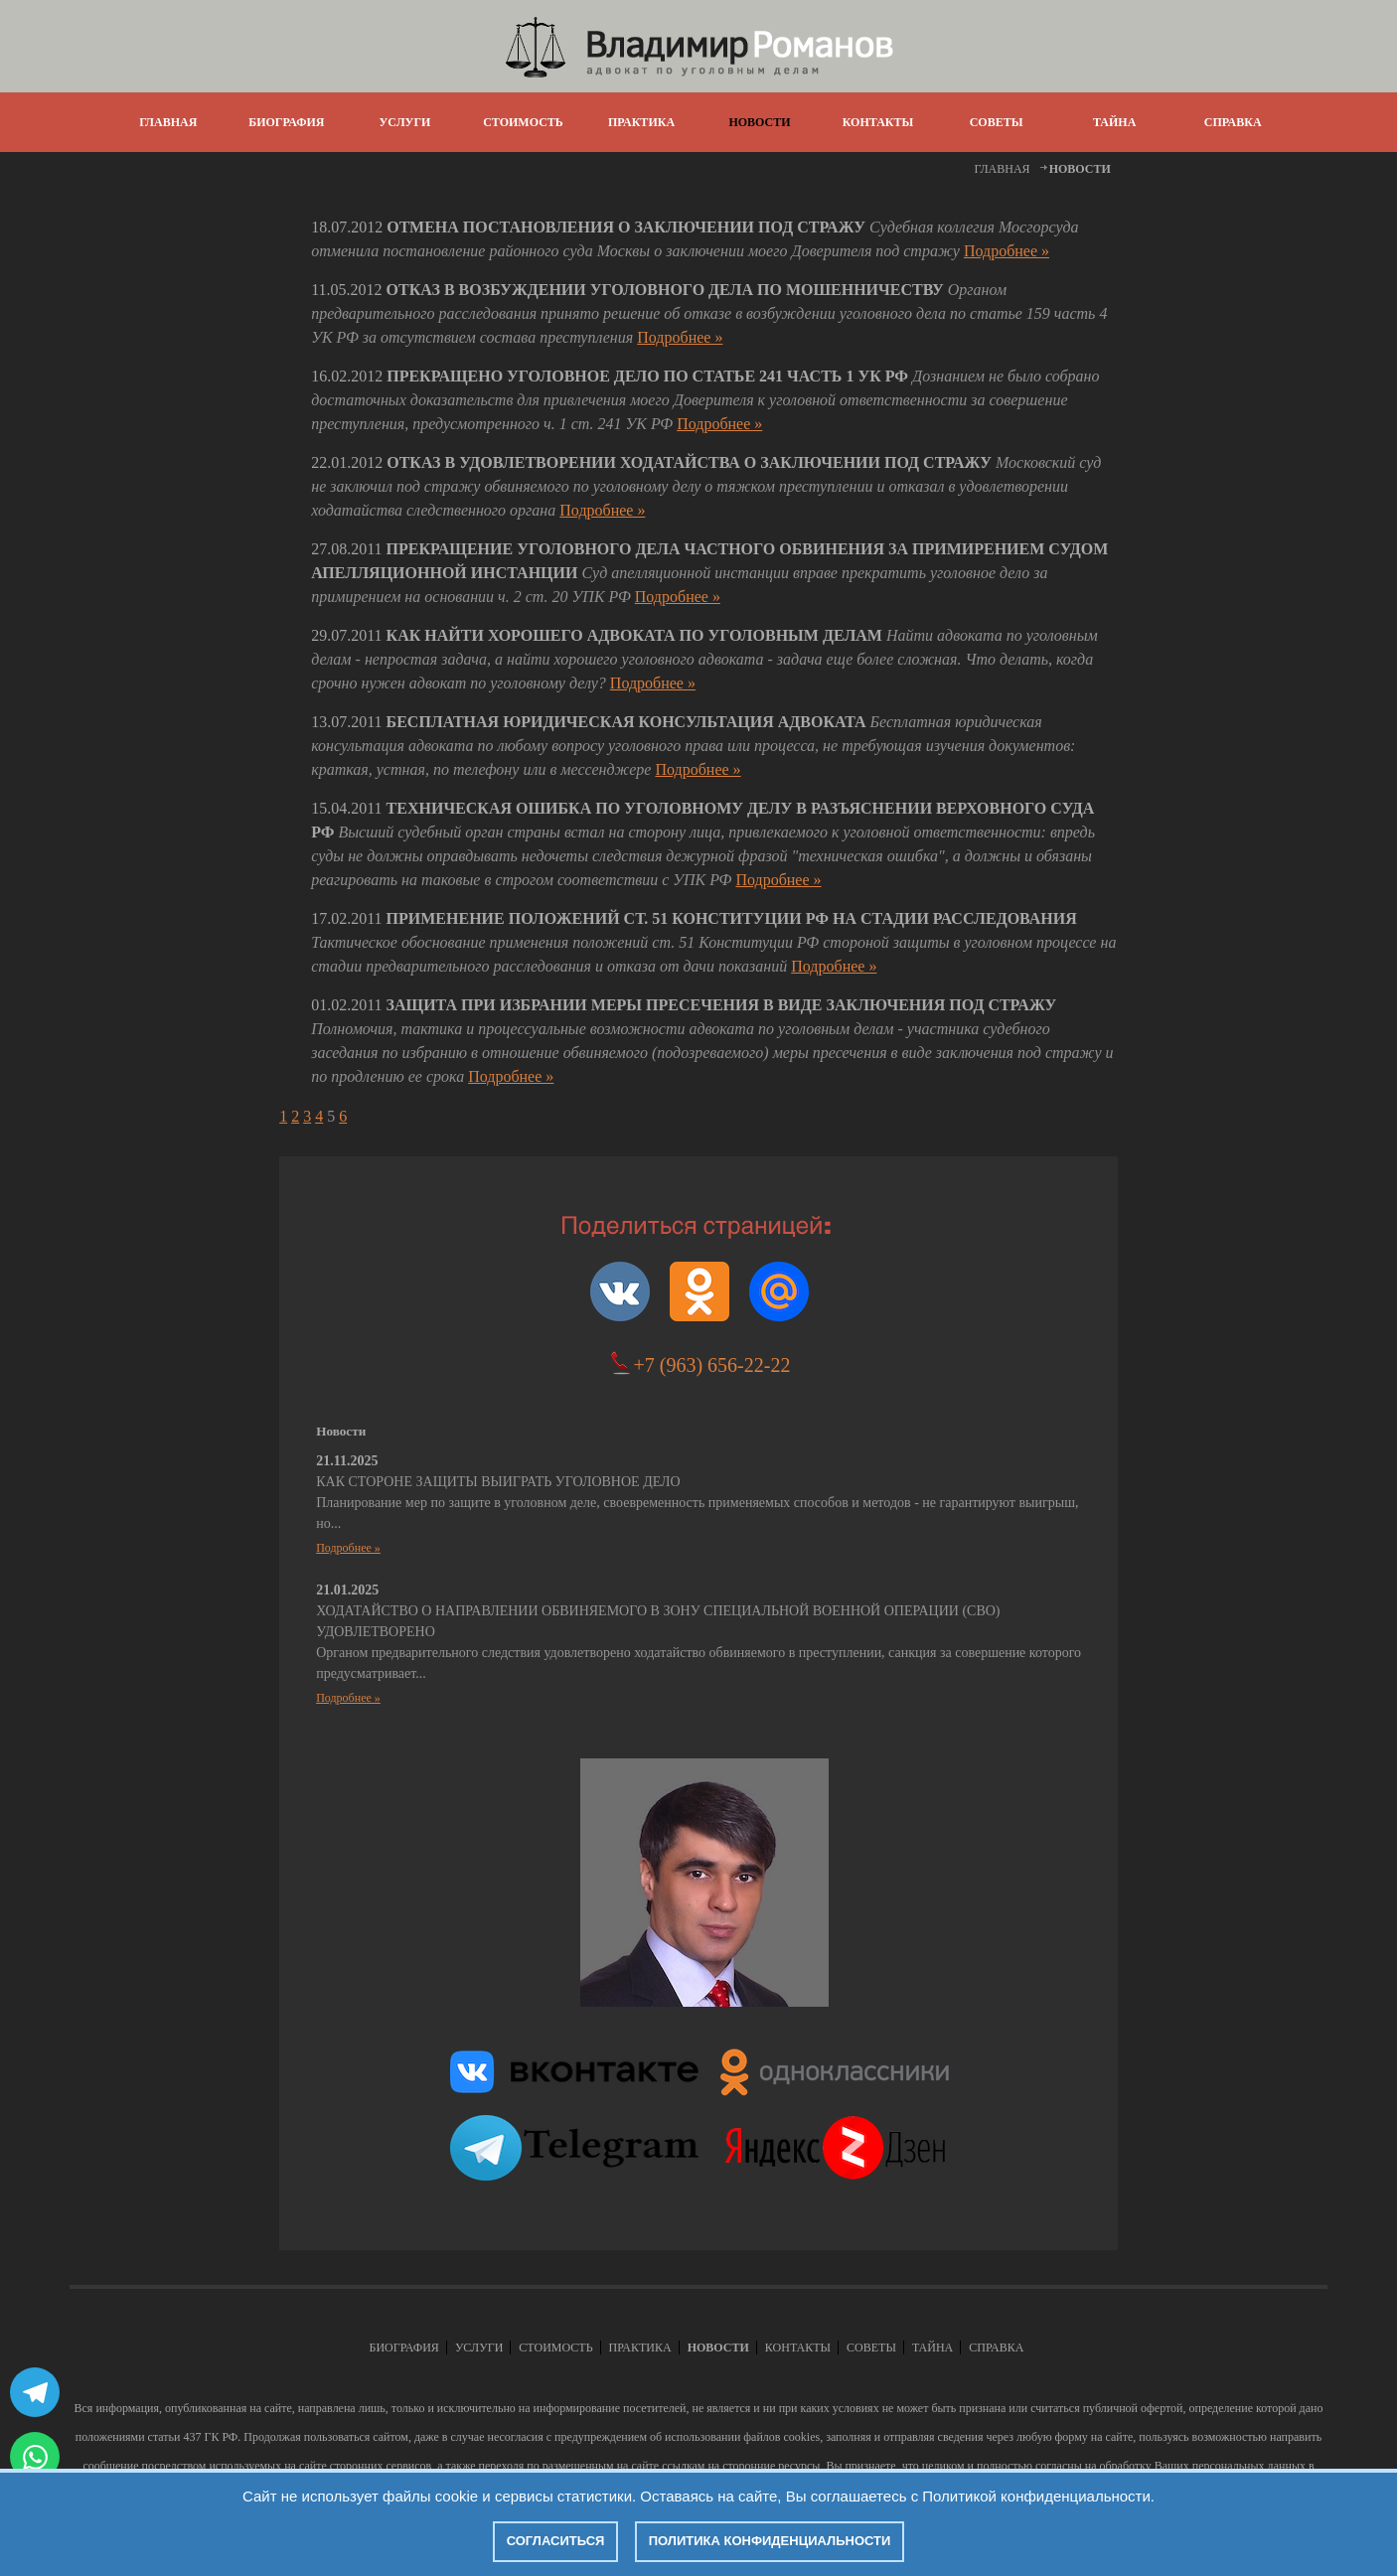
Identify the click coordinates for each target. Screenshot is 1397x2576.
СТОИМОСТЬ (523, 122)
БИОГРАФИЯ (286, 122)
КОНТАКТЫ (878, 122)
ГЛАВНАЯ (168, 122)
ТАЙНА (1114, 122)
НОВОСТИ (759, 122)
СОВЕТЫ (996, 122)
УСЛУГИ (404, 122)
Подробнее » (1006, 250)
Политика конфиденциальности (770, 2540)
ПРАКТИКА (641, 122)
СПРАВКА (1233, 122)
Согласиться (556, 2540)
